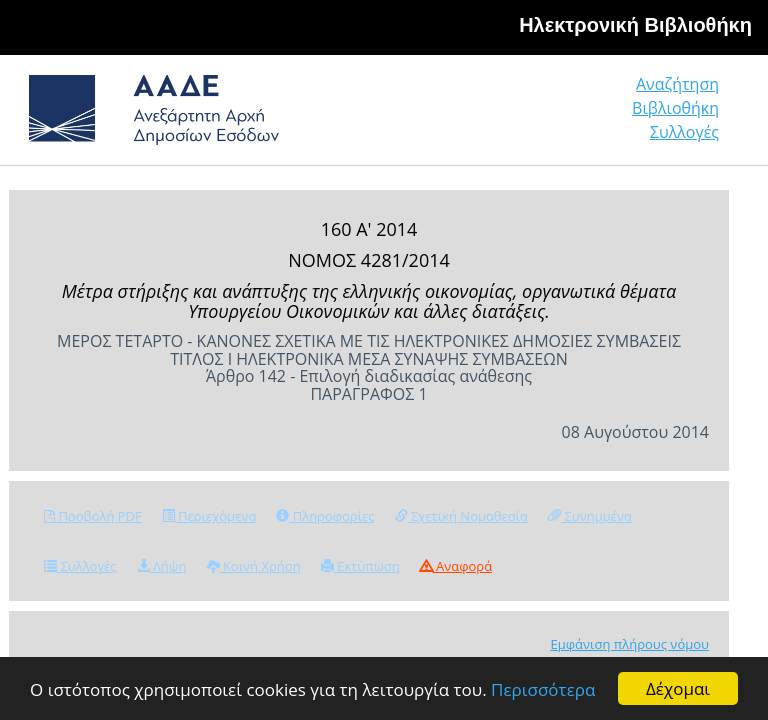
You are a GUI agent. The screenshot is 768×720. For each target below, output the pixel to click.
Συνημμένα (590, 516)
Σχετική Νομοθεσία (461, 516)
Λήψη (162, 566)
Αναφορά (456, 566)
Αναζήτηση (677, 84)
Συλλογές (684, 132)
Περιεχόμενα (209, 516)
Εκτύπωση (360, 566)
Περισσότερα (543, 689)
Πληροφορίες (325, 516)
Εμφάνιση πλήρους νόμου (629, 644)
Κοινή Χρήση (254, 566)
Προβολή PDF (93, 516)
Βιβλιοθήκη (675, 108)
